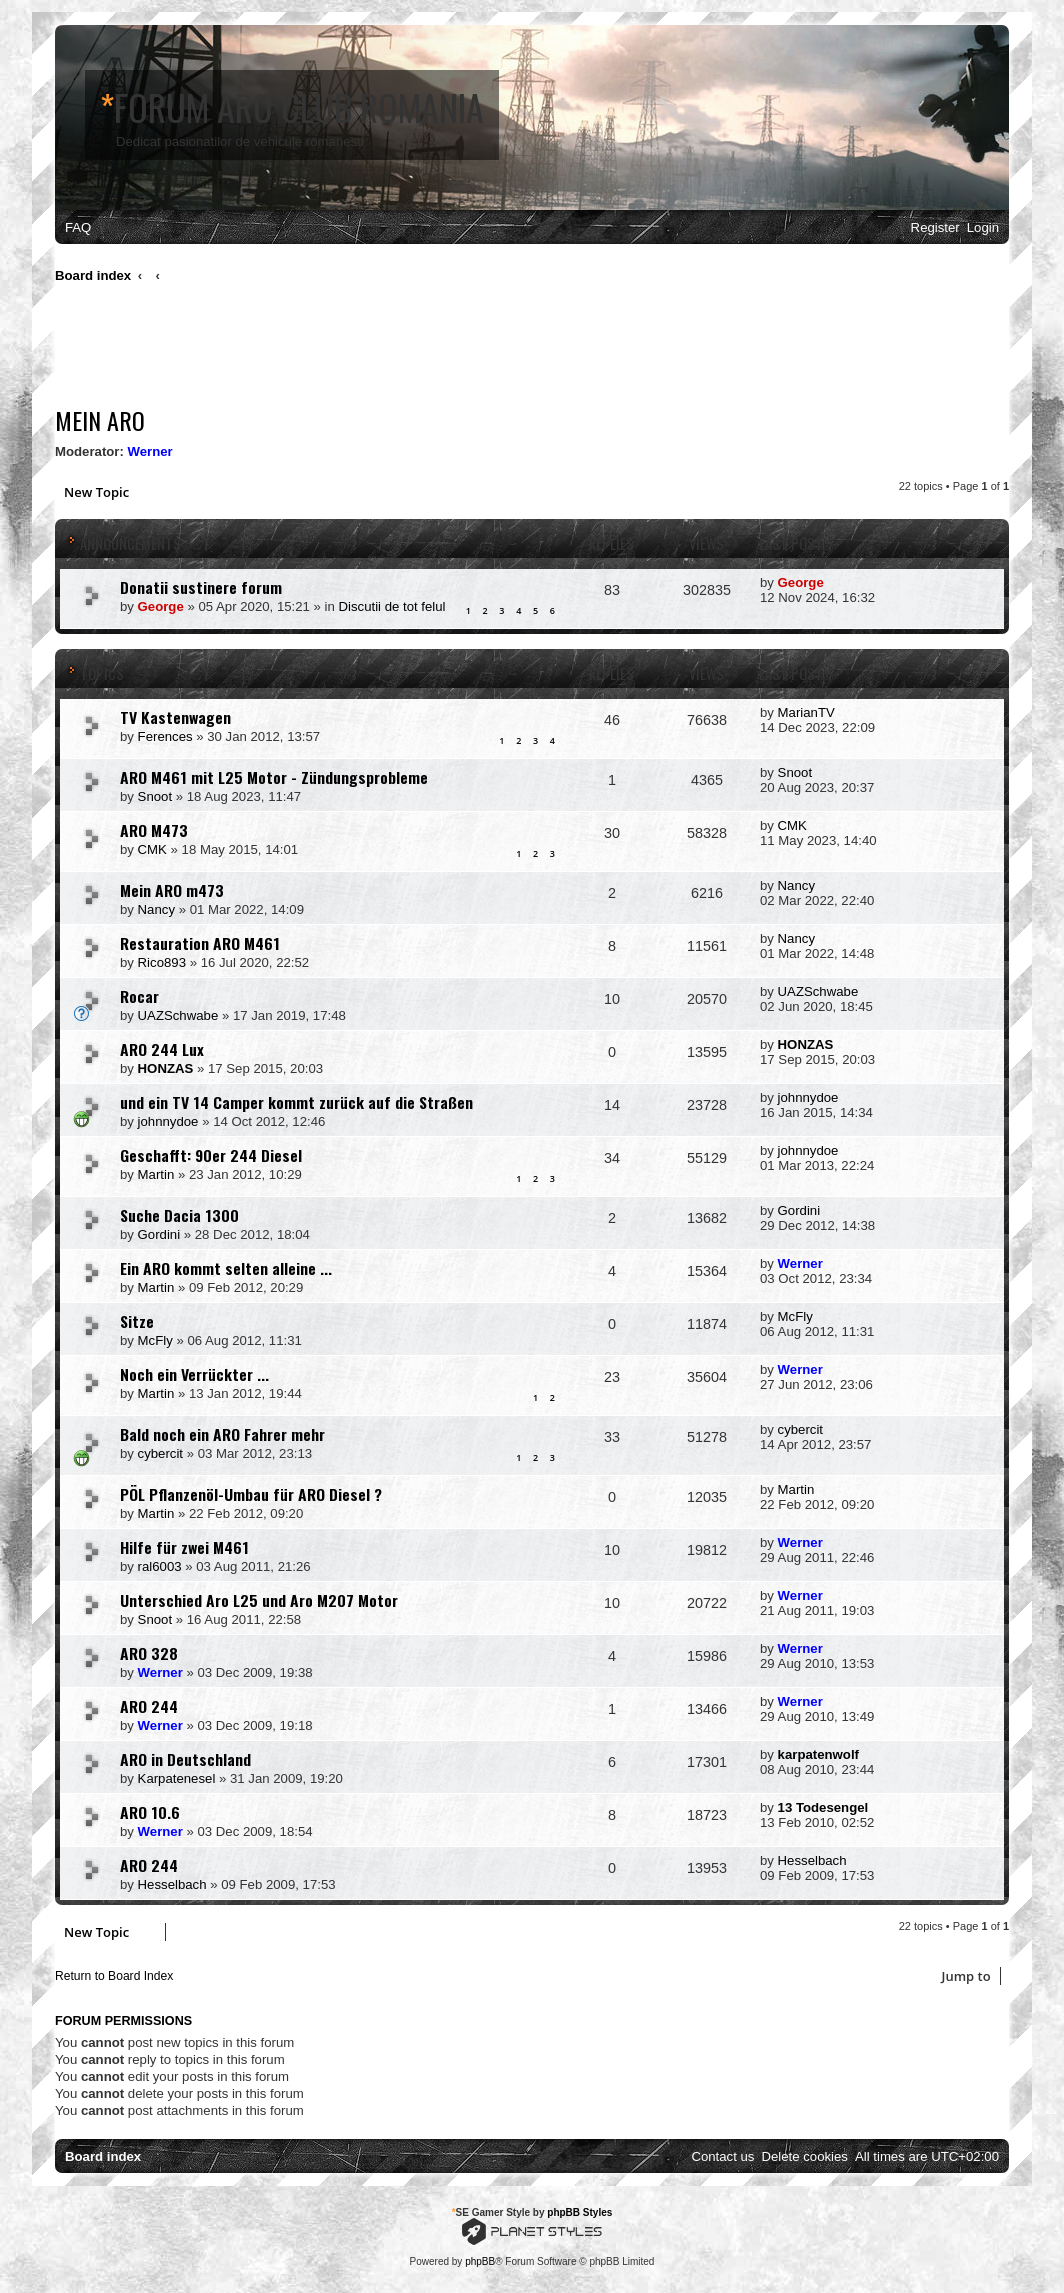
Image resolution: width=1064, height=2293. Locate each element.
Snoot (155, 796)
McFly (155, 1340)
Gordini (159, 1234)
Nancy (156, 909)
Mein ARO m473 (172, 890)
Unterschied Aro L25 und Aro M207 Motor (259, 1600)
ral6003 (160, 1566)
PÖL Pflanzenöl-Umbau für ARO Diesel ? (251, 1494)
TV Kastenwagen (175, 717)
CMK (152, 849)
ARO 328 (149, 1653)
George (161, 606)
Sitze (137, 1321)
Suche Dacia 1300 (179, 1215)
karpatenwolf (818, 1754)
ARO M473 (154, 830)
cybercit (160, 1453)
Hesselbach (172, 1884)
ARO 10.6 (150, 1812)
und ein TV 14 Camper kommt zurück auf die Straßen (296, 1102)
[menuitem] (78, 227)
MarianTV (806, 712)
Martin (156, 1174)
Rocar (139, 996)
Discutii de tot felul (392, 606)
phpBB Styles (579, 2212)
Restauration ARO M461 (200, 943)
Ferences (165, 736)
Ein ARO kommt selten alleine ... (226, 1268)
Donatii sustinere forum (201, 587)
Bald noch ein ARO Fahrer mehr (222, 1434)
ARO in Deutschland (185, 1759)
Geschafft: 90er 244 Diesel (211, 1155)
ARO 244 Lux (162, 1049)
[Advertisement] (419, 350)
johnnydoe (168, 1121)
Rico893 (162, 962)
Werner (150, 451)
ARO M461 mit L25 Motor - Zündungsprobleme (274, 777)
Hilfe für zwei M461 (184, 1547)
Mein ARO (100, 420)
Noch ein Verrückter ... (194, 1374)
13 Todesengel (823, 1807)
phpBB (480, 2261)
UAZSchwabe (178, 1015)
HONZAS (166, 1068)
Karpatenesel (177, 1778)
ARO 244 (149, 1706)
